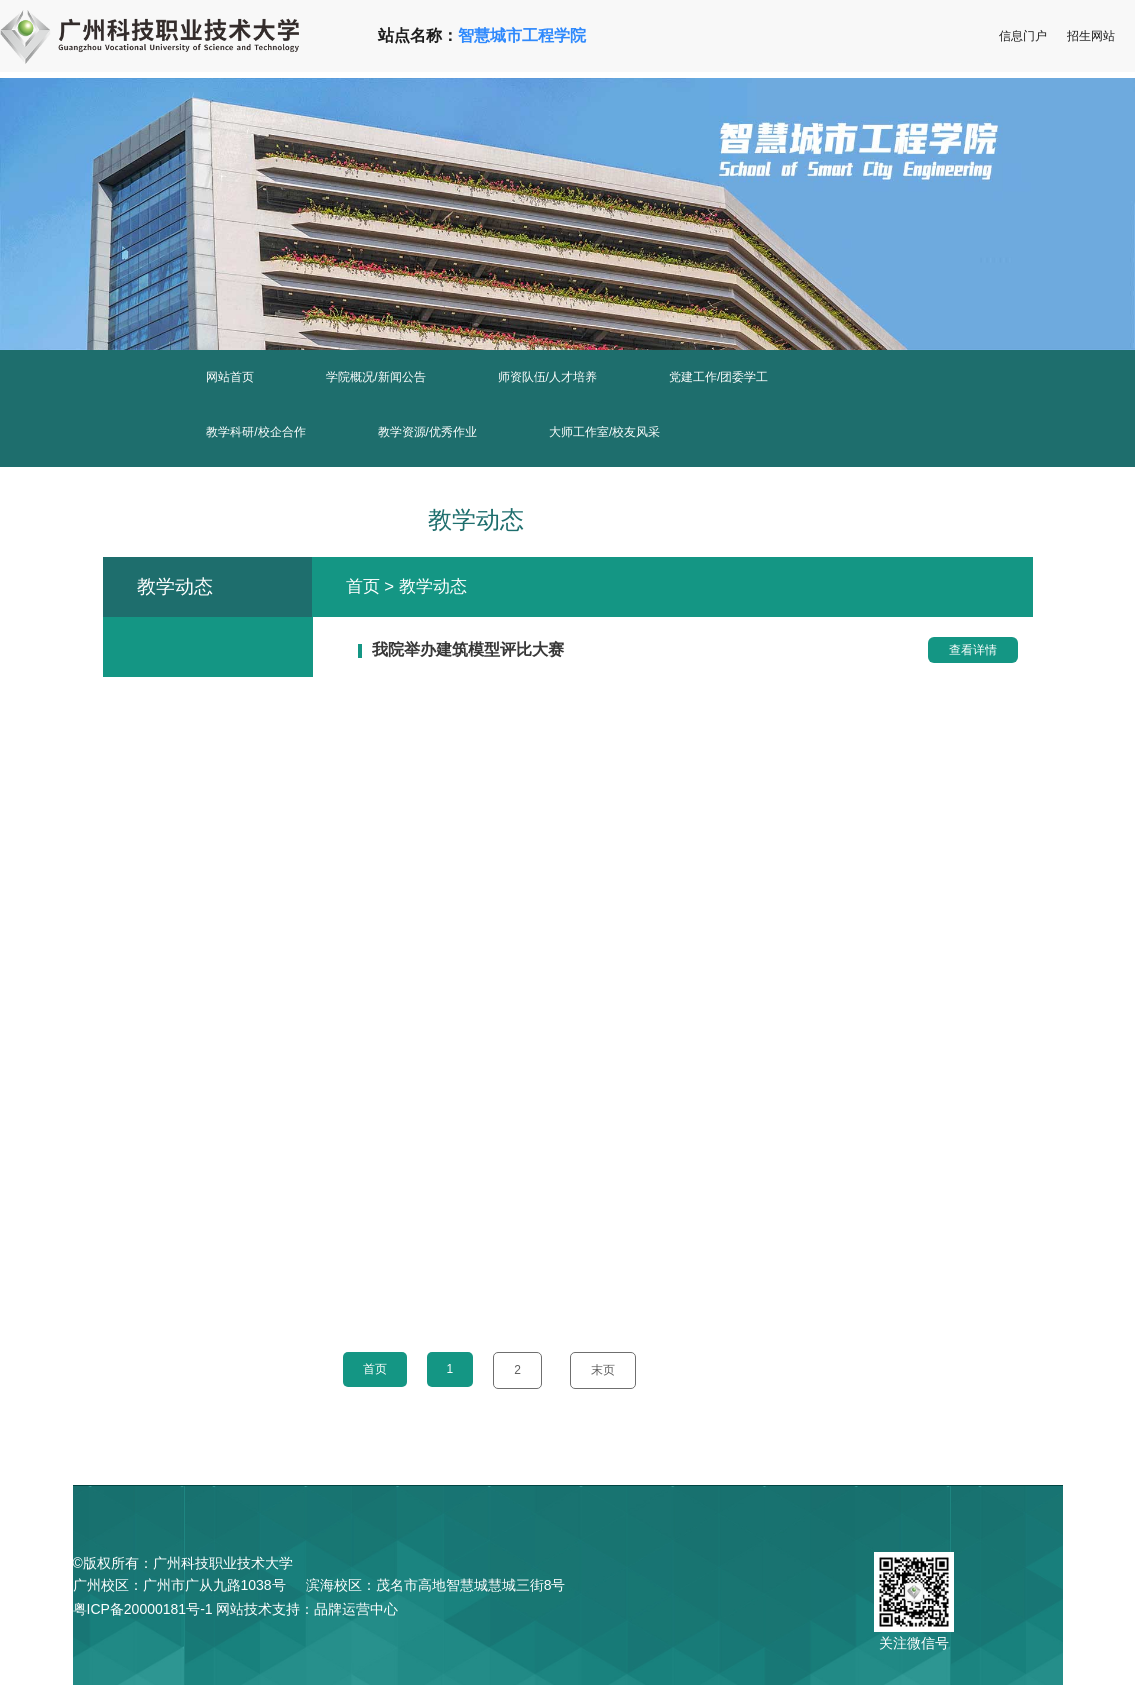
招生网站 (1091, 36)
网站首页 (230, 377)
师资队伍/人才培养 (547, 377)
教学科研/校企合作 (255, 432)
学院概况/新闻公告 (375, 377)
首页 (363, 586)
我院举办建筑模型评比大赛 (468, 649)
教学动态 (433, 586)
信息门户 (1023, 36)
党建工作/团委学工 (718, 377)
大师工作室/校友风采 (604, 432)
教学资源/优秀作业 (427, 432)
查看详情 (973, 650)
